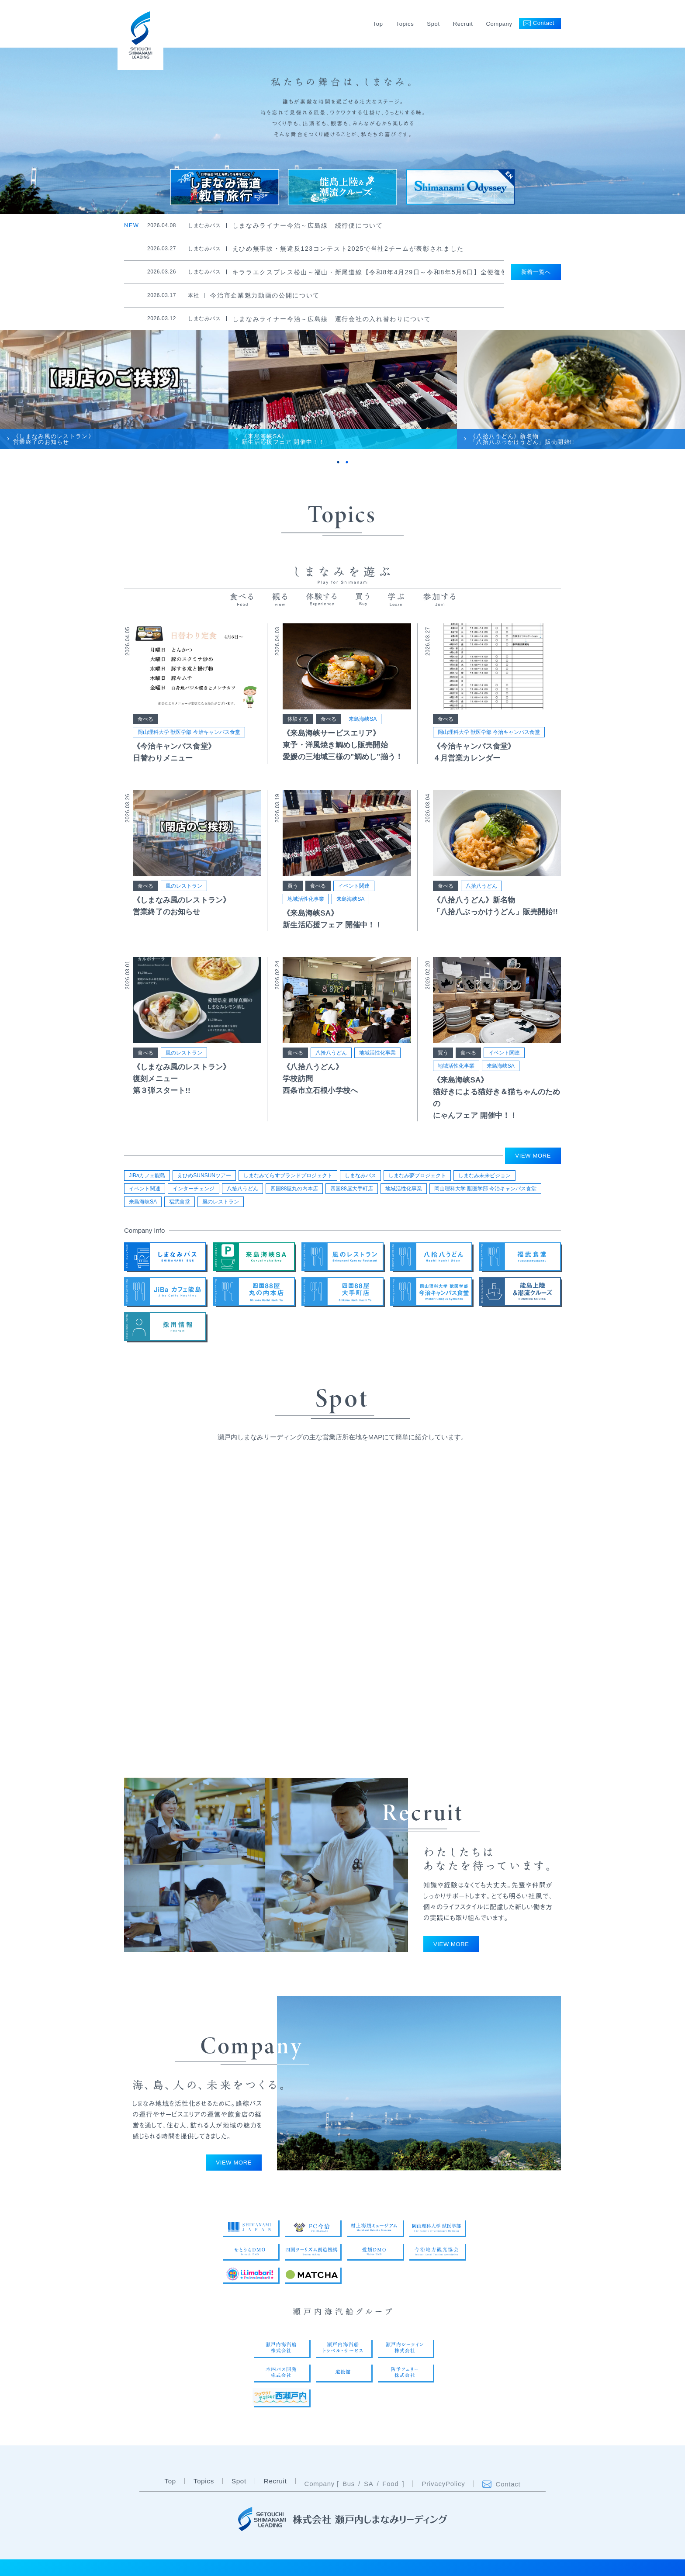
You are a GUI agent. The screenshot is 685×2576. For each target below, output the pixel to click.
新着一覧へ (536, 272)
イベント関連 (354, 886)
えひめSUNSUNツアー (204, 1175)
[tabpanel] (114, 389)
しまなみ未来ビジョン (484, 1175)
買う (292, 886)
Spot (433, 24)
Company (499, 24)
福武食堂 (179, 1202)
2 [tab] (346, 462)
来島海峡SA (363, 719)
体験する (297, 719)
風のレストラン (184, 886)
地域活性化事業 (305, 899)
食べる (145, 719)
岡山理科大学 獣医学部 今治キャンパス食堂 (189, 732)
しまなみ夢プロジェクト (417, 1175)
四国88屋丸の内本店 (294, 1189)
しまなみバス (360, 1175)
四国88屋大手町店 (351, 1189)
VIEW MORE (533, 1155)
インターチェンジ (193, 1189)
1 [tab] (338, 462)
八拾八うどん (481, 886)
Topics (405, 24)
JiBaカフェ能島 (147, 1175)
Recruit (463, 24)
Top (378, 24)
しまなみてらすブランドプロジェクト (287, 1175)
